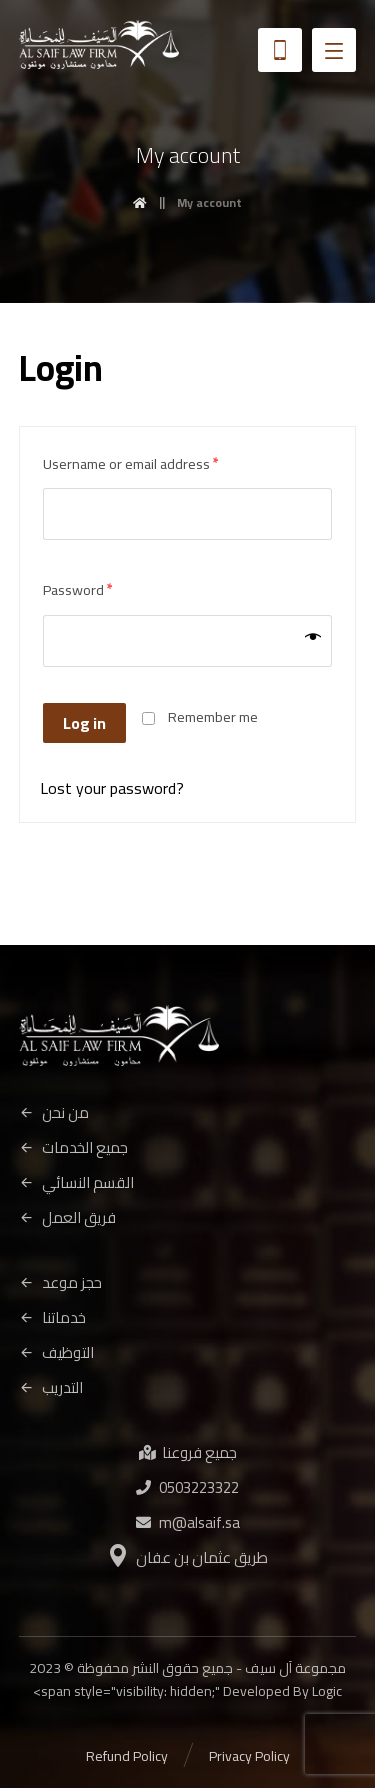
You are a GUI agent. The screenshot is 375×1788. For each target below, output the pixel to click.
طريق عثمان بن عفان (188, 1557)
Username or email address (131, 463)
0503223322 (187, 1487)
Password (78, 589)
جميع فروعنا (188, 1452)
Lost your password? (112, 788)
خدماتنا (52, 1317)
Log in (84, 723)
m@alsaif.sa (188, 1522)
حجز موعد (60, 1282)
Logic (327, 1691)
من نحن (54, 1112)
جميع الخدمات (73, 1147)
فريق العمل (67, 1217)
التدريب (51, 1387)
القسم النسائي (76, 1182)
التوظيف (56, 1352)
